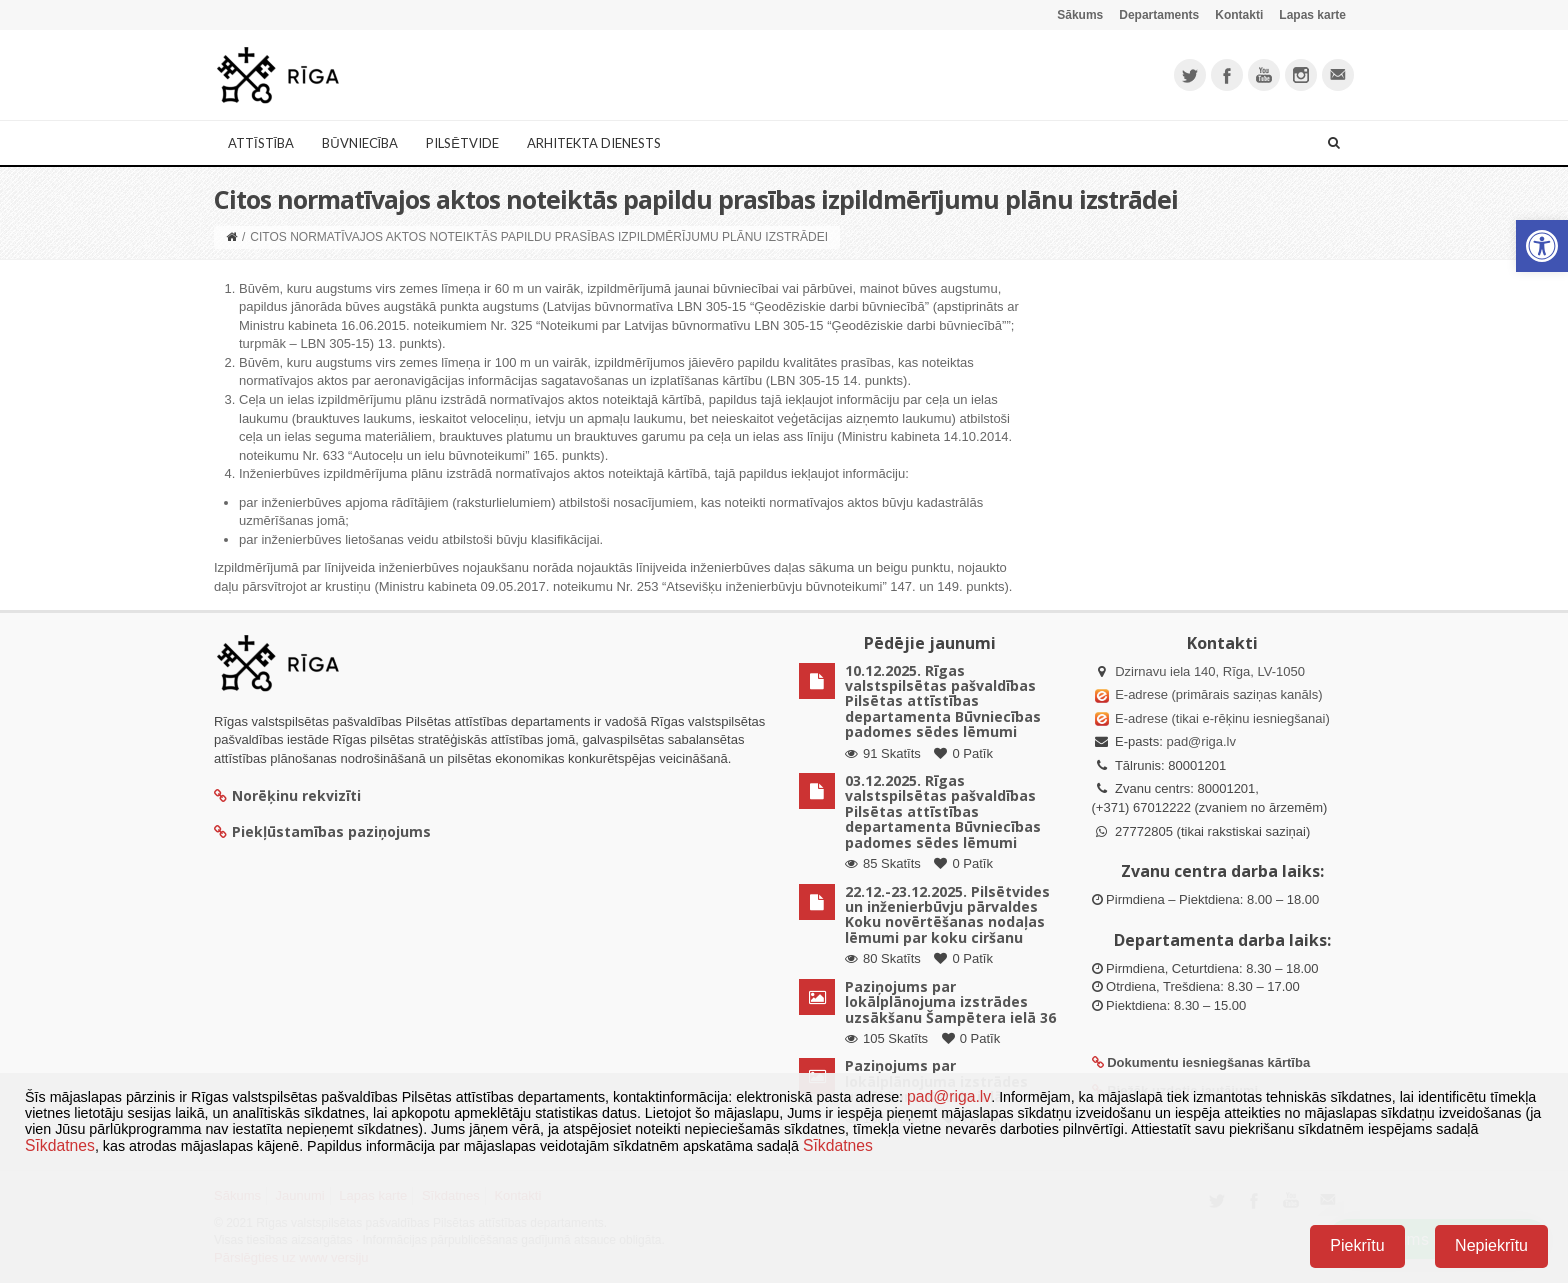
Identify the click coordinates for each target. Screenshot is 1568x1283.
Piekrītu (1357, 1245)
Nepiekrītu (1491, 1245)
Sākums (1080, 15)
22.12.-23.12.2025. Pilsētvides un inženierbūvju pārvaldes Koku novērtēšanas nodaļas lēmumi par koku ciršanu (947, 914)
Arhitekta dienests (594, 143)
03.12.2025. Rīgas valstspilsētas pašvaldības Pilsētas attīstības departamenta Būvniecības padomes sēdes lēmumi (943, 811)
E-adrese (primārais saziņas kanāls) (1218, 694)
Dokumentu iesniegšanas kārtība (1208, 1062)
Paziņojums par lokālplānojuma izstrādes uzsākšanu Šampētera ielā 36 (950, 1002)
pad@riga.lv (1201, 741)
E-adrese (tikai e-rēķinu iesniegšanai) (1221, 718)
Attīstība (261, 143)
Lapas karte (1312, 15)
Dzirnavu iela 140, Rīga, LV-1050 (1210, 671)
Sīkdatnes (60, 1145)
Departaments (1159, 15)
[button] (1542, 246)
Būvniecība (360, 143)
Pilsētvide (462, 143)
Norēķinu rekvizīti (287, 795)
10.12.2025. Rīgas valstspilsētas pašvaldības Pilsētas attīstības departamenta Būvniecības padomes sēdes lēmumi (943, 701)
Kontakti (1239, 15)
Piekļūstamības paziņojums (322, 831)
